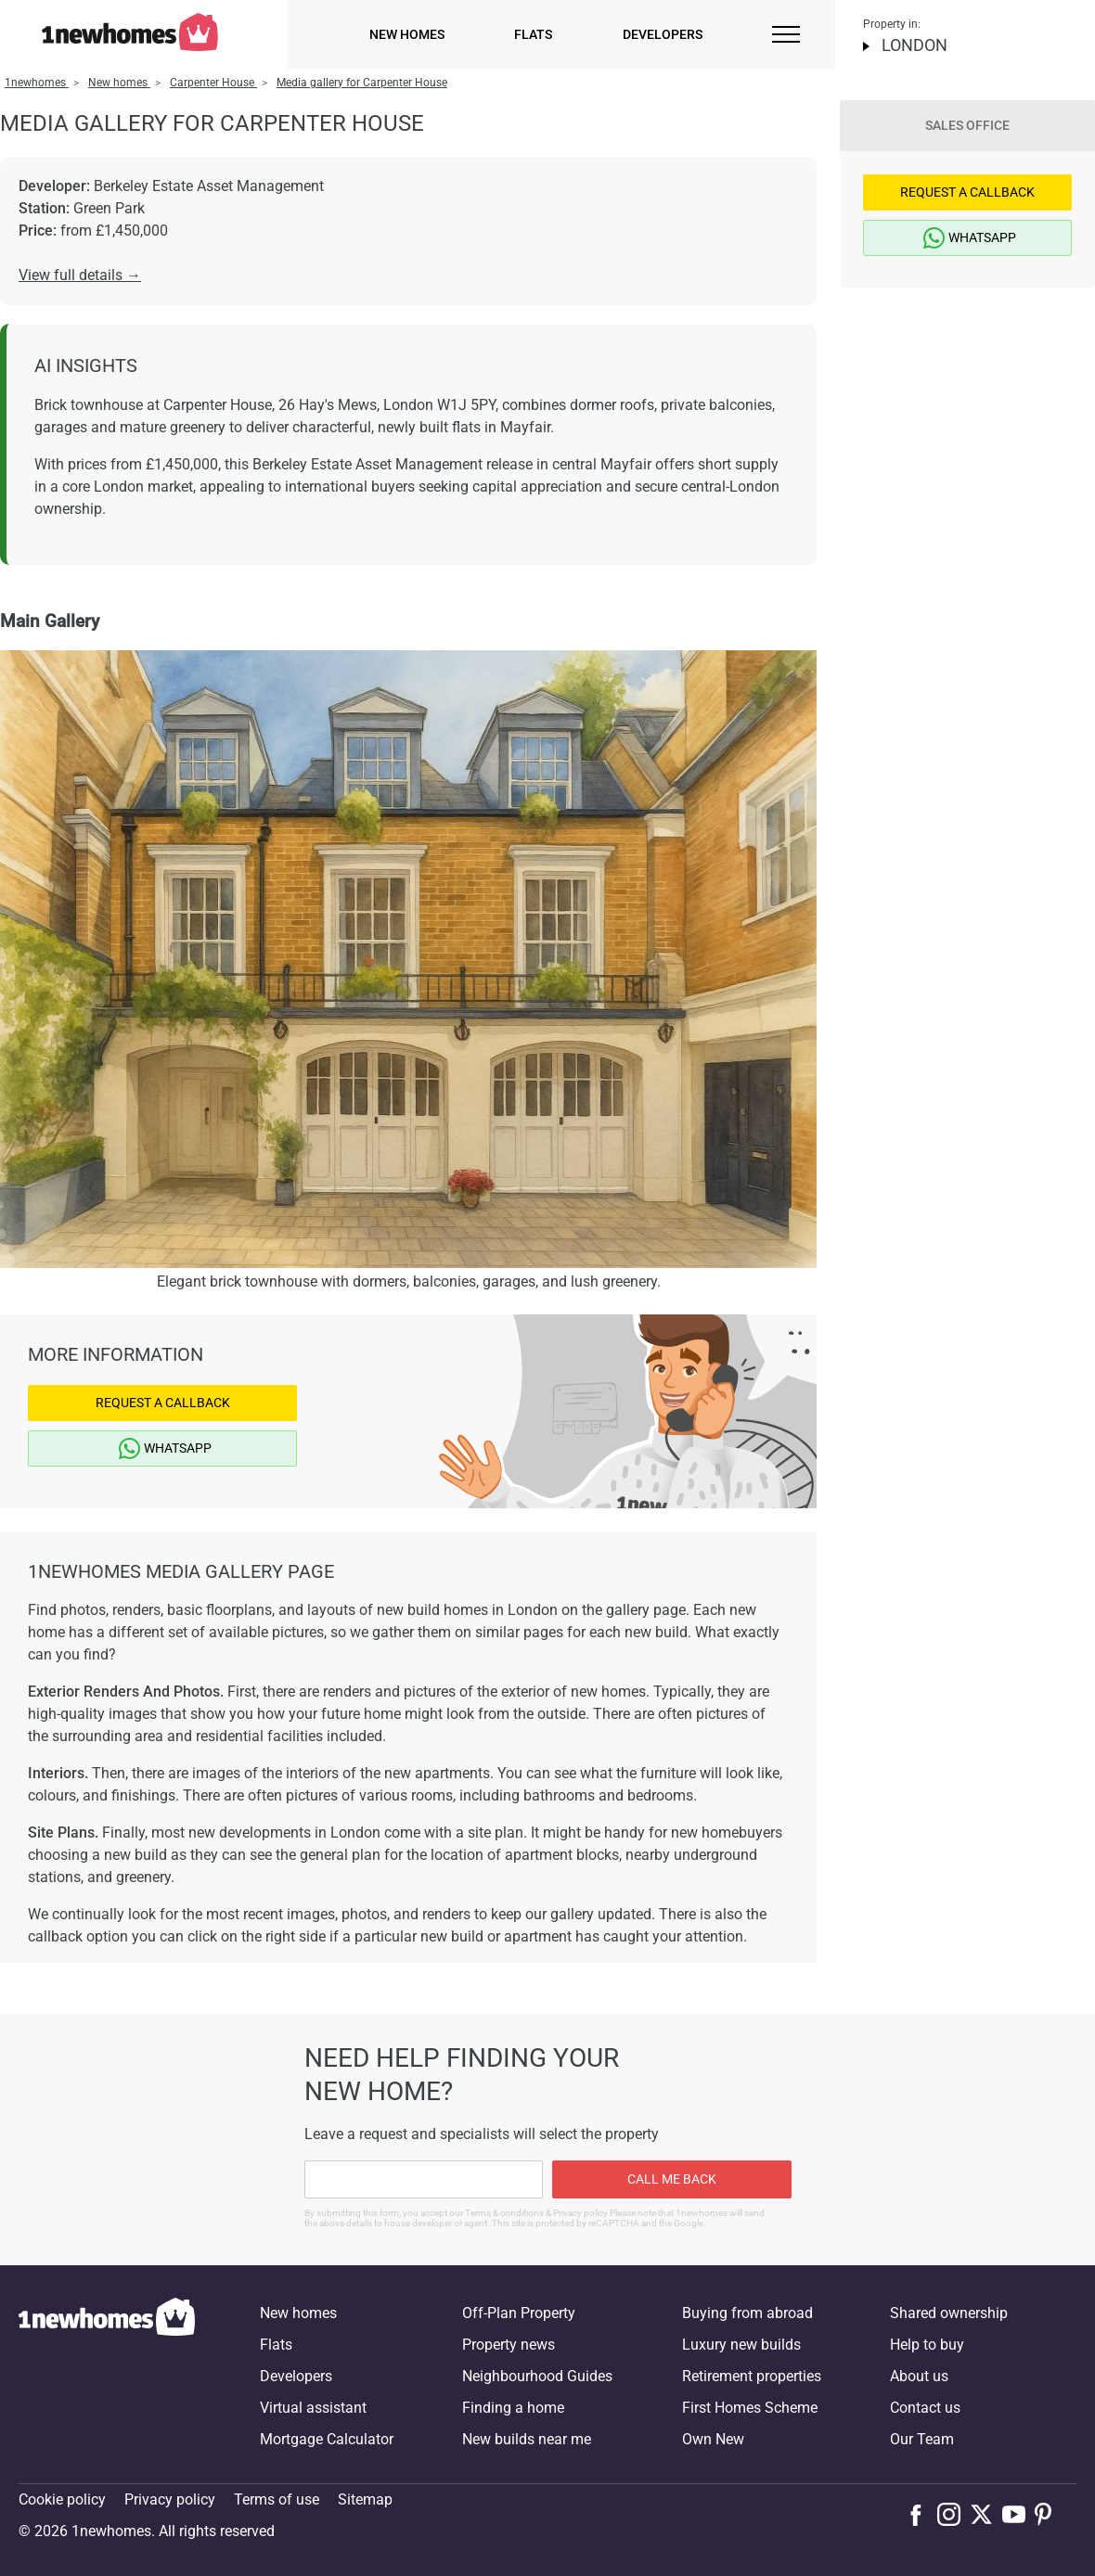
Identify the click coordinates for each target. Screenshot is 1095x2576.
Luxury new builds (741, 2344)
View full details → (80, 275)
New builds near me (526, 2439)
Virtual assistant (313, 2407)
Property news (508, 2344)
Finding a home (513, 2407)
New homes (406, 34)
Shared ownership (949, 2313)
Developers (662, 34)
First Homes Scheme (750, 2407)
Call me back (671, 2179)
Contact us (925, 2407)
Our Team (922, 2439)
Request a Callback (163, 1402)
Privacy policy (169, 2499)
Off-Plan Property (518, 2313)
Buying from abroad (747, 2313)
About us (919, 2376)
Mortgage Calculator (326, 2439)
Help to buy (927, 2344)
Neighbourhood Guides (537, 2376)
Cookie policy (62, 2499)
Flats (533, 34)
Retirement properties (751, 2376)
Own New (713, 2439)
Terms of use (276, 2499)
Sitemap (365, 2499)
